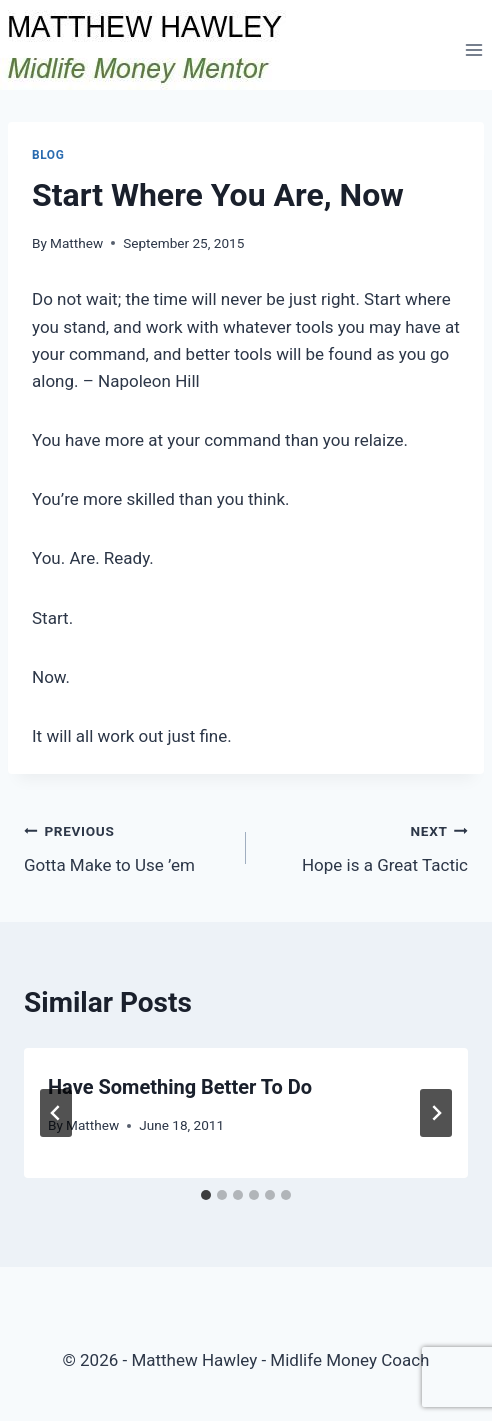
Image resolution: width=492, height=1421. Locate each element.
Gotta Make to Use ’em (126, 846)
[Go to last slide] (56, 1113)
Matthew (76, 243)
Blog (48, 155)
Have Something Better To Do (180, 1087)
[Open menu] (473, 49)
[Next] (436, 1113)
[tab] (206, 1195)
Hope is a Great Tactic (365, 846)
